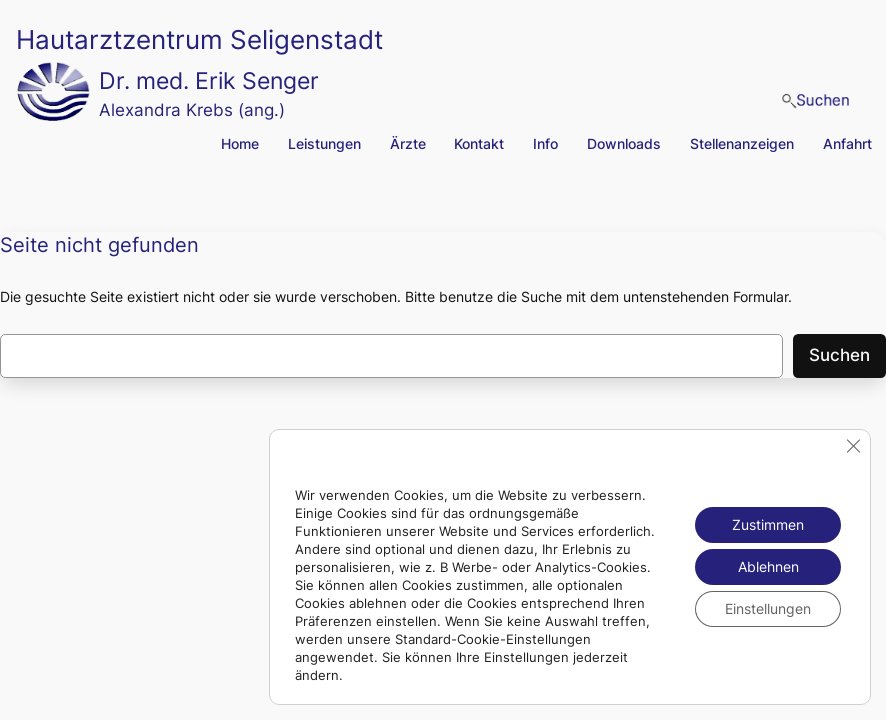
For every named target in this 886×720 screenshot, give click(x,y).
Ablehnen (768, 566)
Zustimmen (768, 524)
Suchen (839, 355)
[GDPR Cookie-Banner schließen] (853, 446)
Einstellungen (768, 608)
